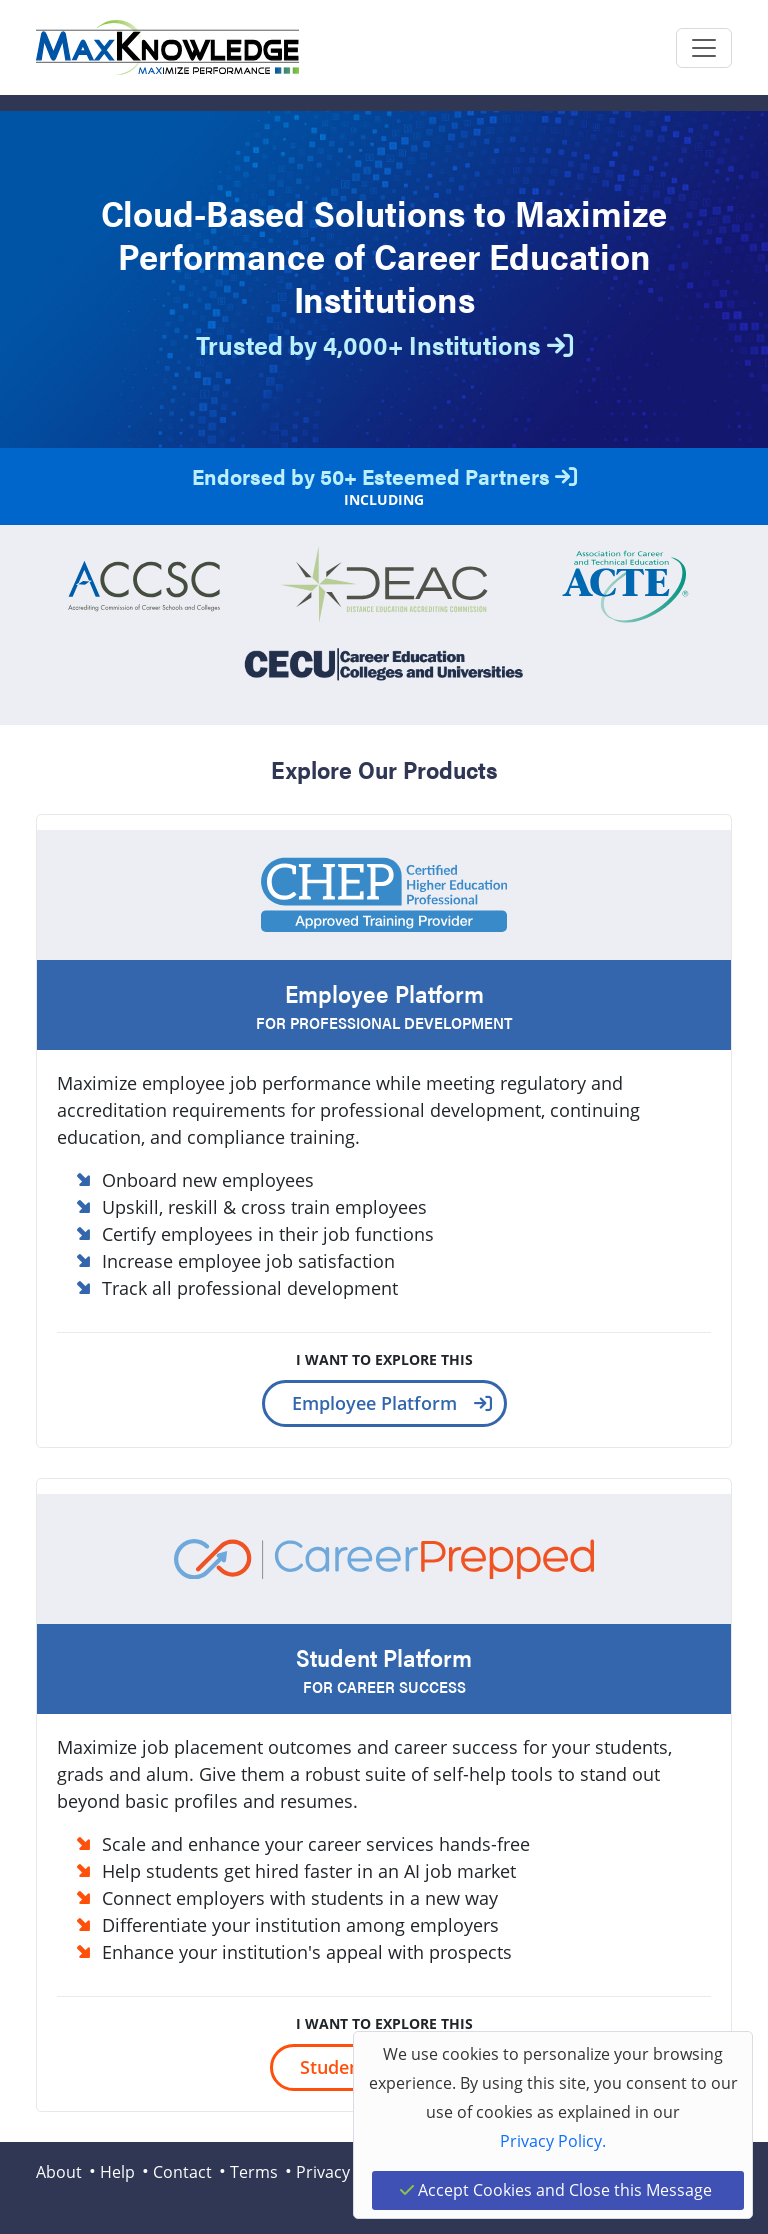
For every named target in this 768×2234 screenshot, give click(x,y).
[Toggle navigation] (704, 48)
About (59, 2172)
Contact (182, 2172)
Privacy (323, 2172)
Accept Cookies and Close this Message (556, 2190)
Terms (254, 2172)
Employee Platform (374, 1403)
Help (117, 2172)
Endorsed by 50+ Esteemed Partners (384, 475)
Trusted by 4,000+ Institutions (384, 344)
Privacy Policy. (553, 2141)
